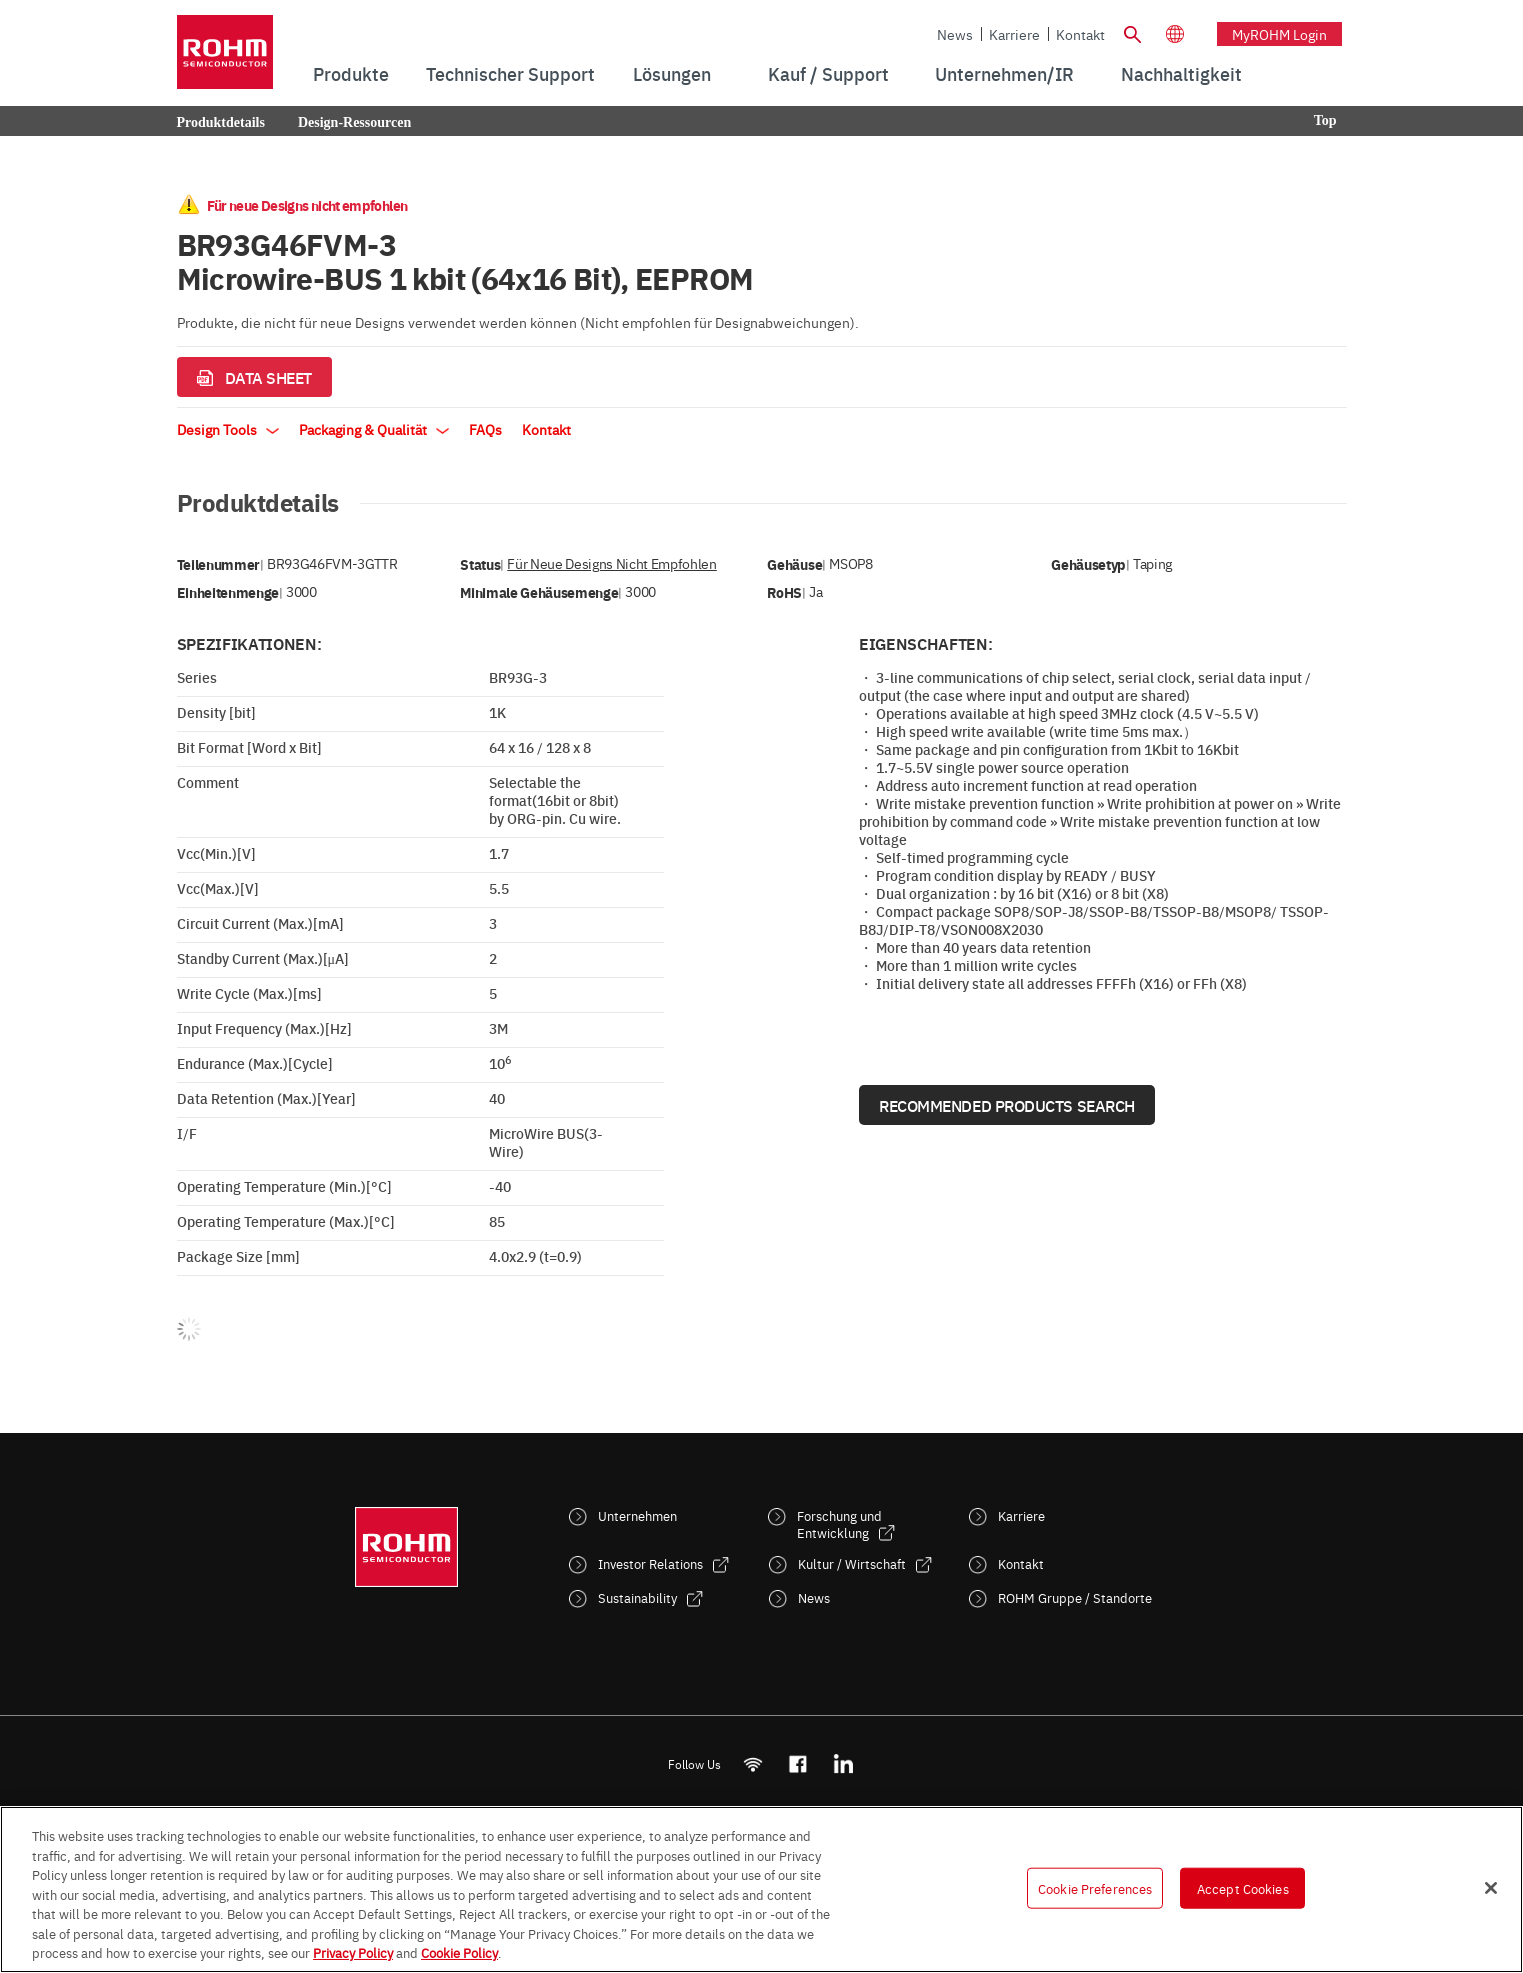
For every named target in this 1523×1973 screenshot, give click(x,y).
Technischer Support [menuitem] (510, 73)
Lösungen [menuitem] (672, 73)
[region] (761, 1889)
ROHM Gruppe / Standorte (1075, 1597)
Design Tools (228, 429)
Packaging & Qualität (374, 429)
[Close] (1491, 1888)
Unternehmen (637, 1515)
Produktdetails (221, 122)
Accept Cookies (1243, 1887)
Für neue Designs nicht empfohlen (611, 563)
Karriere (1014, 34)
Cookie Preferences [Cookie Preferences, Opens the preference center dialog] (1095, 1887)
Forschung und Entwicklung (839, 1524)
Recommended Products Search (1007, 1105)
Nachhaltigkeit (1181, 73)
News (955, 34)
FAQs (485, 429)
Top (1325, 120)
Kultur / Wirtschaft (852, 1563)
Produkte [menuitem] (351, 73)
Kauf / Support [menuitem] (828, 73)
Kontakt (1080, 34)
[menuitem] (1181, 74)
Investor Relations (650, 1563)
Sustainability (637, 1597)
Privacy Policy (353, 1952)
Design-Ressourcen (354, 122)
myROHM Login (1279, 34)
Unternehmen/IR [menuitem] (1004, 73)
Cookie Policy (459, 1952)
